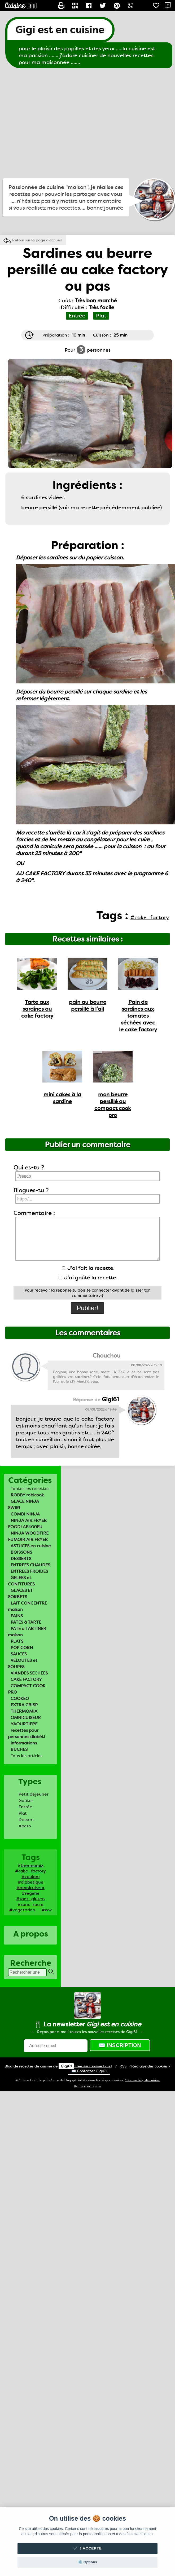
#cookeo (30, 1876)
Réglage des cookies (149, 2066)
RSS (123, 2066)
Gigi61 (66, 2066)
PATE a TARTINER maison (27, 1632)
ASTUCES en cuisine (31, 1546)
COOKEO (20, 1698)
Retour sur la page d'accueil (37, 240)
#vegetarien (22, 1910)
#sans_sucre (30, 1904)
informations (24, 1743)
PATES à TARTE (26, 1622)
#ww (47, 1910)
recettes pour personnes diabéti (26, 1733)
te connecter (99, 1290)
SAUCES (19, 1654)
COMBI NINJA (25, 1514)
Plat (23, 1813)
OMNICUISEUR (26, 1717)
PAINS (17, 1616)
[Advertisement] (49, 123)
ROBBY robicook (27, 1495)
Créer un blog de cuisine (142, 2080)
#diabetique (30, 1882)
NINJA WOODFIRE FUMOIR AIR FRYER (28, 1536)
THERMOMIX (24, 1711)
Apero (25, 1826)
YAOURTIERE (24, 1724)
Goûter (26, 1800)
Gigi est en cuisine (59, 29)
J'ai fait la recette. (88, 1268)
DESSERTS (21, 1558)
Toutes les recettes (30, 1488)
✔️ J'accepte (87, 2548)
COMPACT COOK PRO (26, 1689)
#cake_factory (30, 1871)
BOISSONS (21, 1552)
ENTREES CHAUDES (30, 1565)
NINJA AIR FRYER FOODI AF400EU (27, 1524)
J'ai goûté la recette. (88, 1277)
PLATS (17, 1641)
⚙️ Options (87, 2562)
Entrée (25, 1807)
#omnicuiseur (30, 1887)
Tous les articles (26, 1755)
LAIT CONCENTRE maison (27, 1606)
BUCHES (19, 1749)
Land (100, 2066)
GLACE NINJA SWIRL (23, 1504)
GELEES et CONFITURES (21, 1581)
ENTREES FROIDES (29, 1571)
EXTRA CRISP (24, 1705)
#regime (31, 1893)
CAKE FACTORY (26, 1679)
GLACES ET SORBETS (20, 1593)
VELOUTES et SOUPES (22, 1663)
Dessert (26, 1819)
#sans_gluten (30, 1899)
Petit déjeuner (34, 1794)
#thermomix (30, 1865)
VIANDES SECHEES (29, 1673)
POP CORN (22, 1647)
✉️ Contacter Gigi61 (89, 2071)
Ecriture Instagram (87, 2086)
